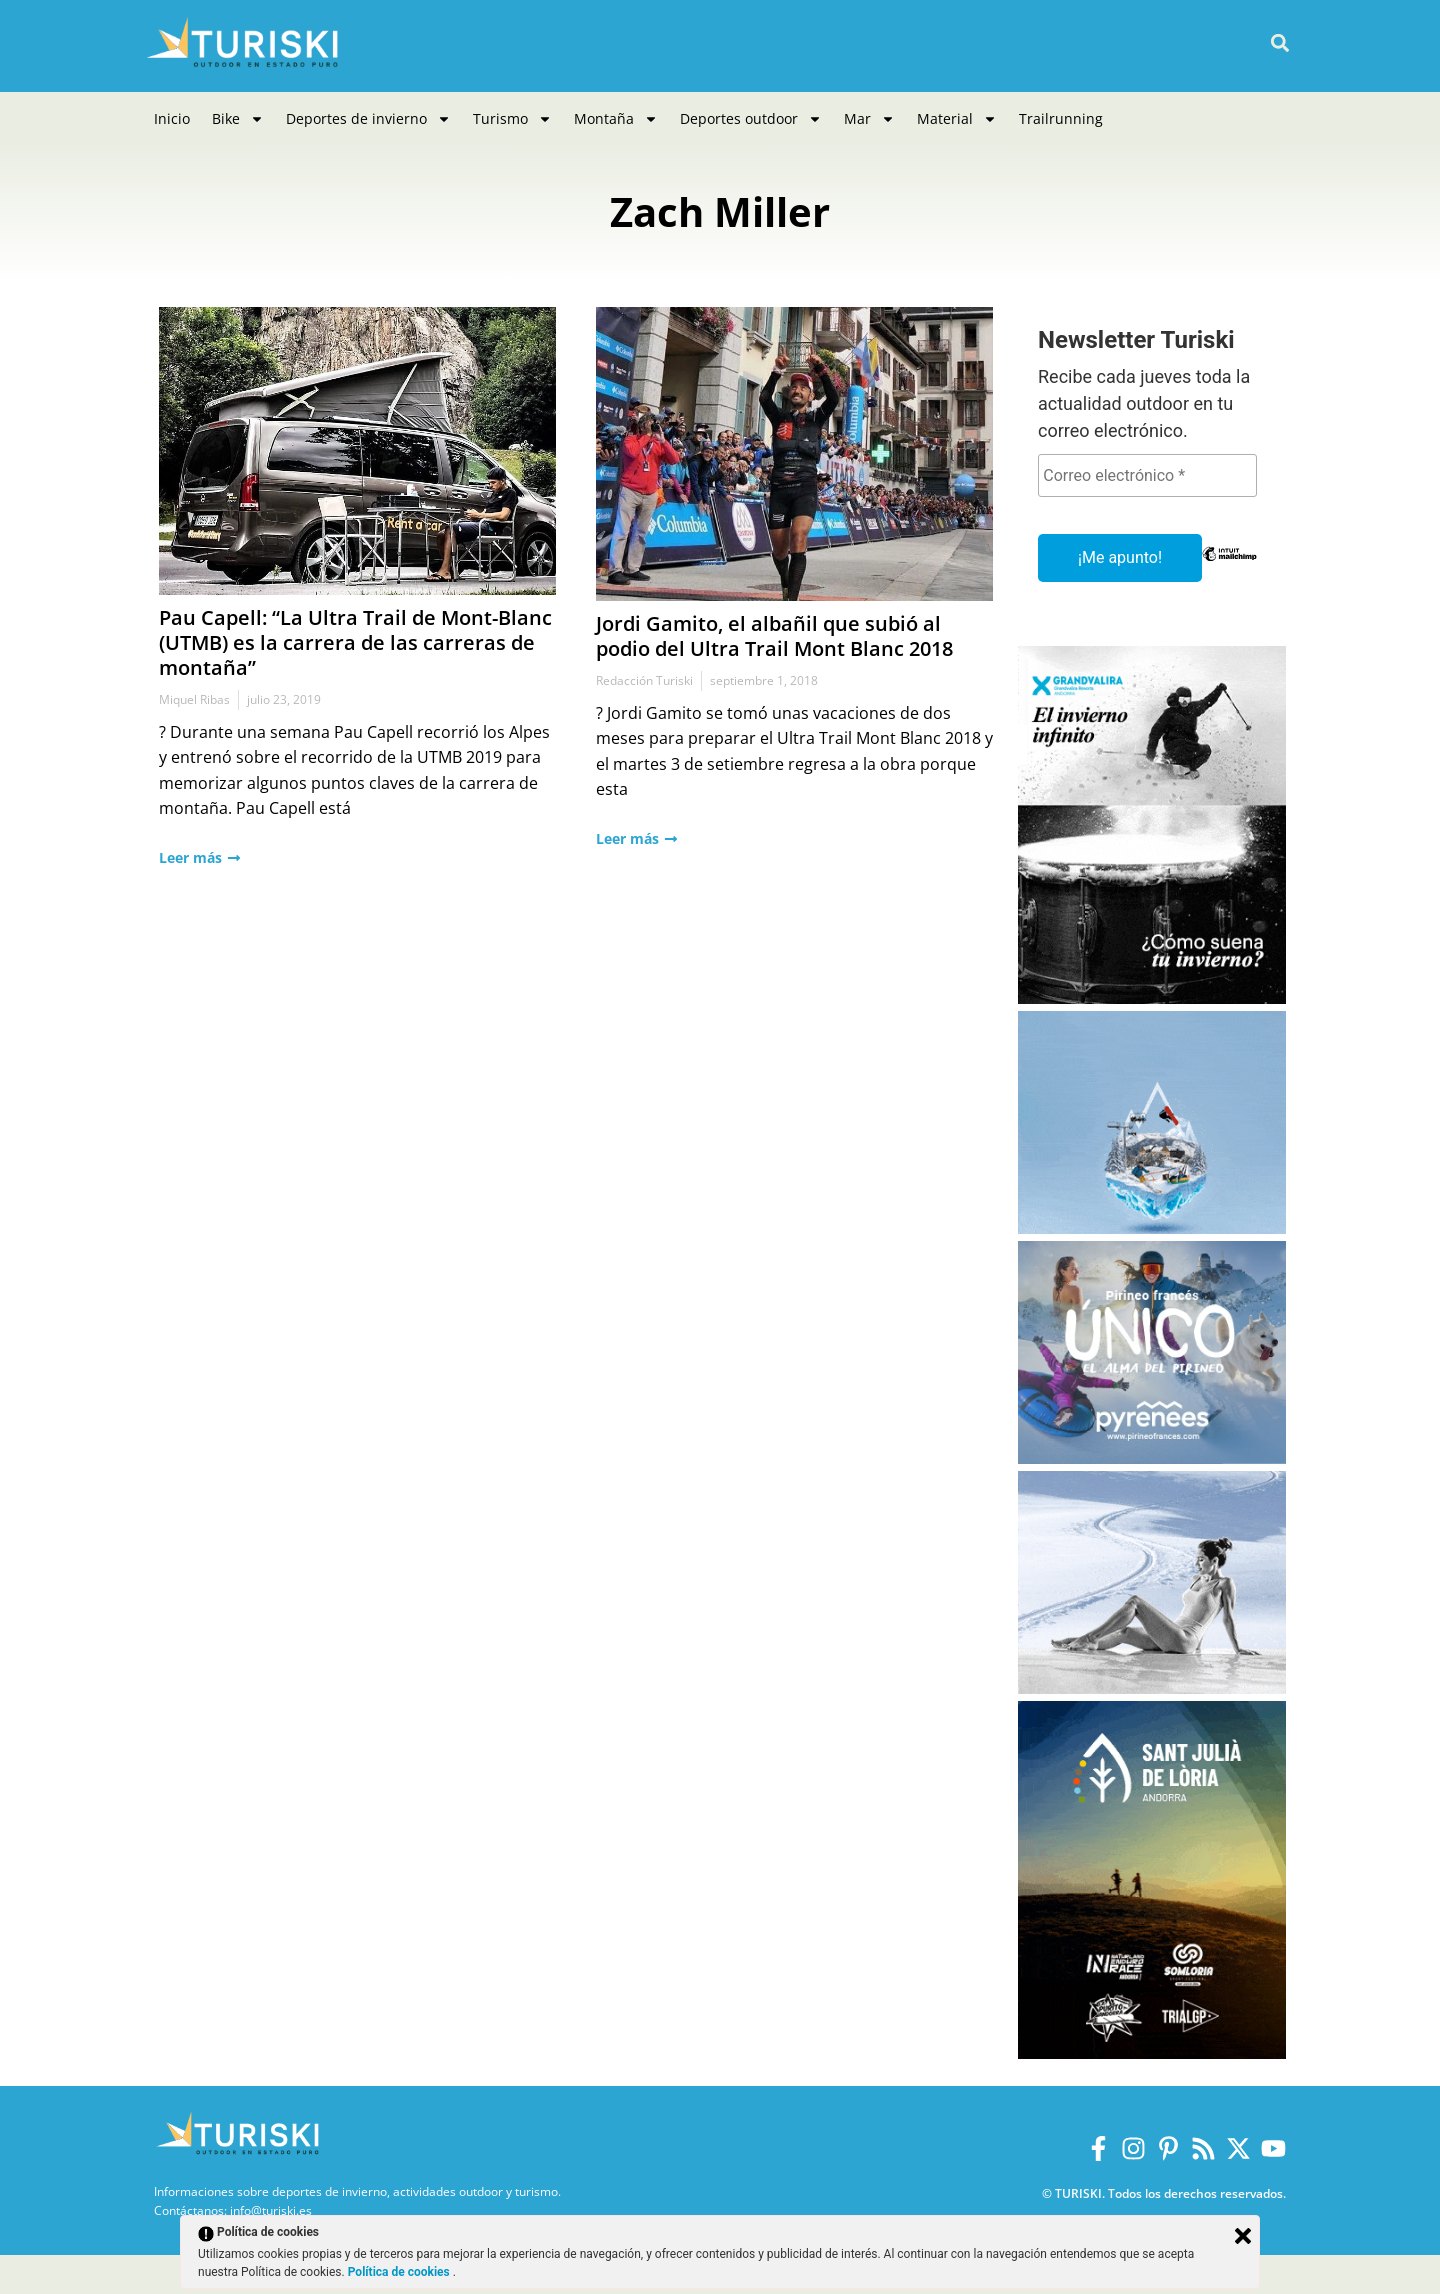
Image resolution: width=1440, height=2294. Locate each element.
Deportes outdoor (751, 119)
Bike (238, 119)
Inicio (172, 118)
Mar (869, 119)
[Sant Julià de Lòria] (1152, 2053)
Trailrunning (1061, 118)
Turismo (512, 119)
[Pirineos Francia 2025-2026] (1152, 1458)
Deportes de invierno (368, 119)
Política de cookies (400, 2272)
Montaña (616, 119)
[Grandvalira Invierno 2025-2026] (1152, 998)
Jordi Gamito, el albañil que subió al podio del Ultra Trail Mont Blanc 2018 (774, 636)
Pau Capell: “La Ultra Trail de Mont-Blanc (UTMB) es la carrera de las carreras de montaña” (355, 642)
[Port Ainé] (1152, 1228)
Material (957, 119)
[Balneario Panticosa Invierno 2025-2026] (1152, 1688)
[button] (1279, 43)
